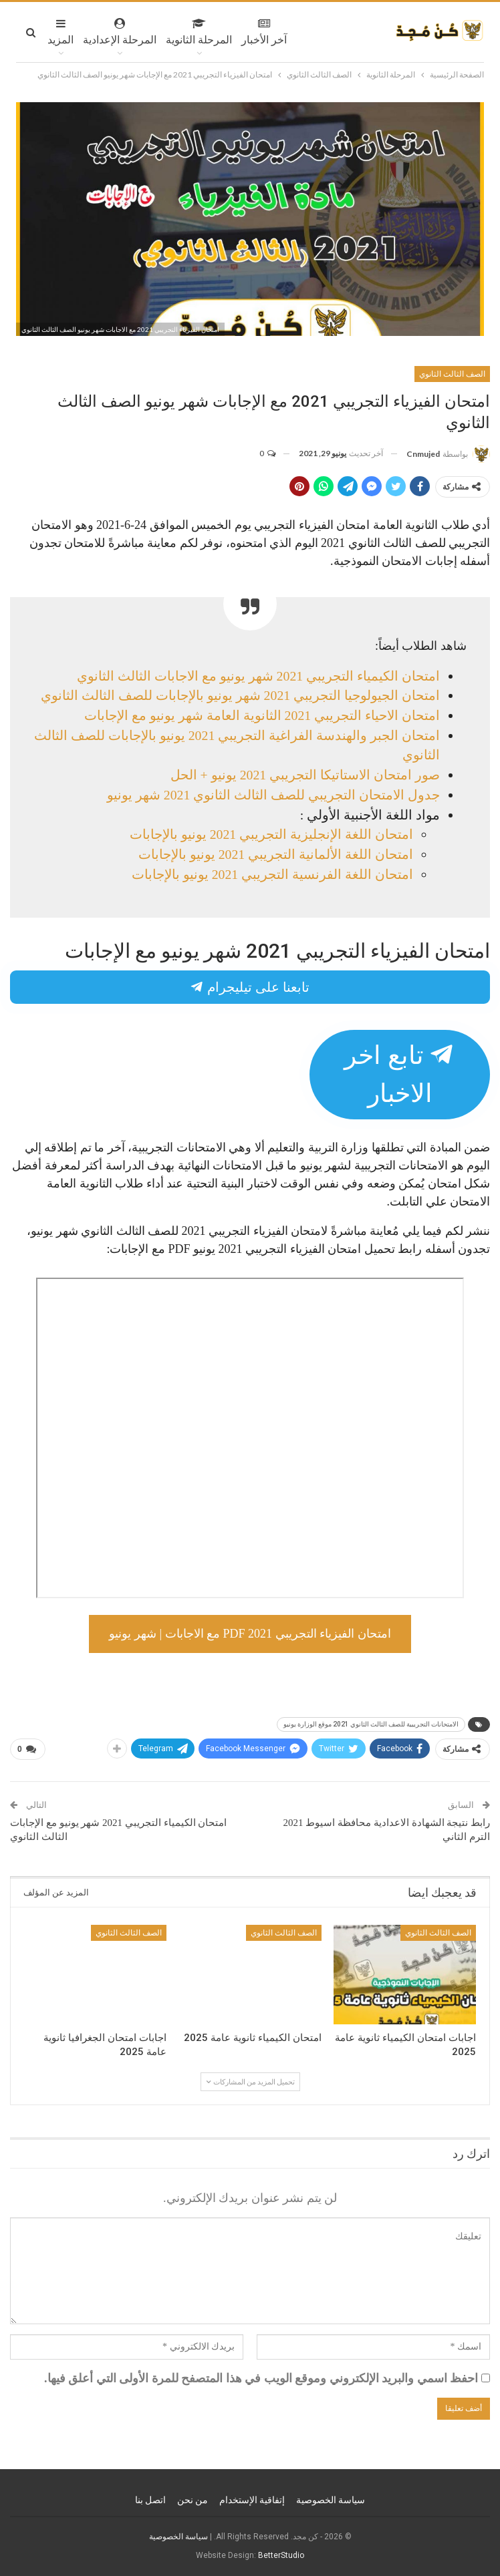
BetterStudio (281, 2555)
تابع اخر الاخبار (399, 1073)
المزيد (60, 32)
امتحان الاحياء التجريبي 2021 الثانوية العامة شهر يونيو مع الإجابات (262, 715)
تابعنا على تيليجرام (250, 986)
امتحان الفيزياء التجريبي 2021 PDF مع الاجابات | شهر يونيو (249, 1633)
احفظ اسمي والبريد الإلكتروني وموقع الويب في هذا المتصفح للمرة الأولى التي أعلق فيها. (261, 2378)
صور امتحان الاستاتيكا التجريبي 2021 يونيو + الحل (305, 774)
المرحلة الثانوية (199, 32)
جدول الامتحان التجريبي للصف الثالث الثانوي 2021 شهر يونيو (273, 794)
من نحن (192, 2500)
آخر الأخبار (264, 32)
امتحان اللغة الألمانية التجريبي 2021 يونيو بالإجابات (275, 854)
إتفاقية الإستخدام (252, 2500)
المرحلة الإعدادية (119, 32)
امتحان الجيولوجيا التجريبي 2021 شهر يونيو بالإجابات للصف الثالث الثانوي (240, 695)
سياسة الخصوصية (330, 2500)
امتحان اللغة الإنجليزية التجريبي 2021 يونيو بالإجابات (271, 834)
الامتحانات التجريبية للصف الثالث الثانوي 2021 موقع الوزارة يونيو (371, 1724)
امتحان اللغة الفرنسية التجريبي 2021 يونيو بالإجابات (272, 874)
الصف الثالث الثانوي (452, 374)
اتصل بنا (150, 2500)
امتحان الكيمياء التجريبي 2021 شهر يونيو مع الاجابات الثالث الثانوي (258, 676)
